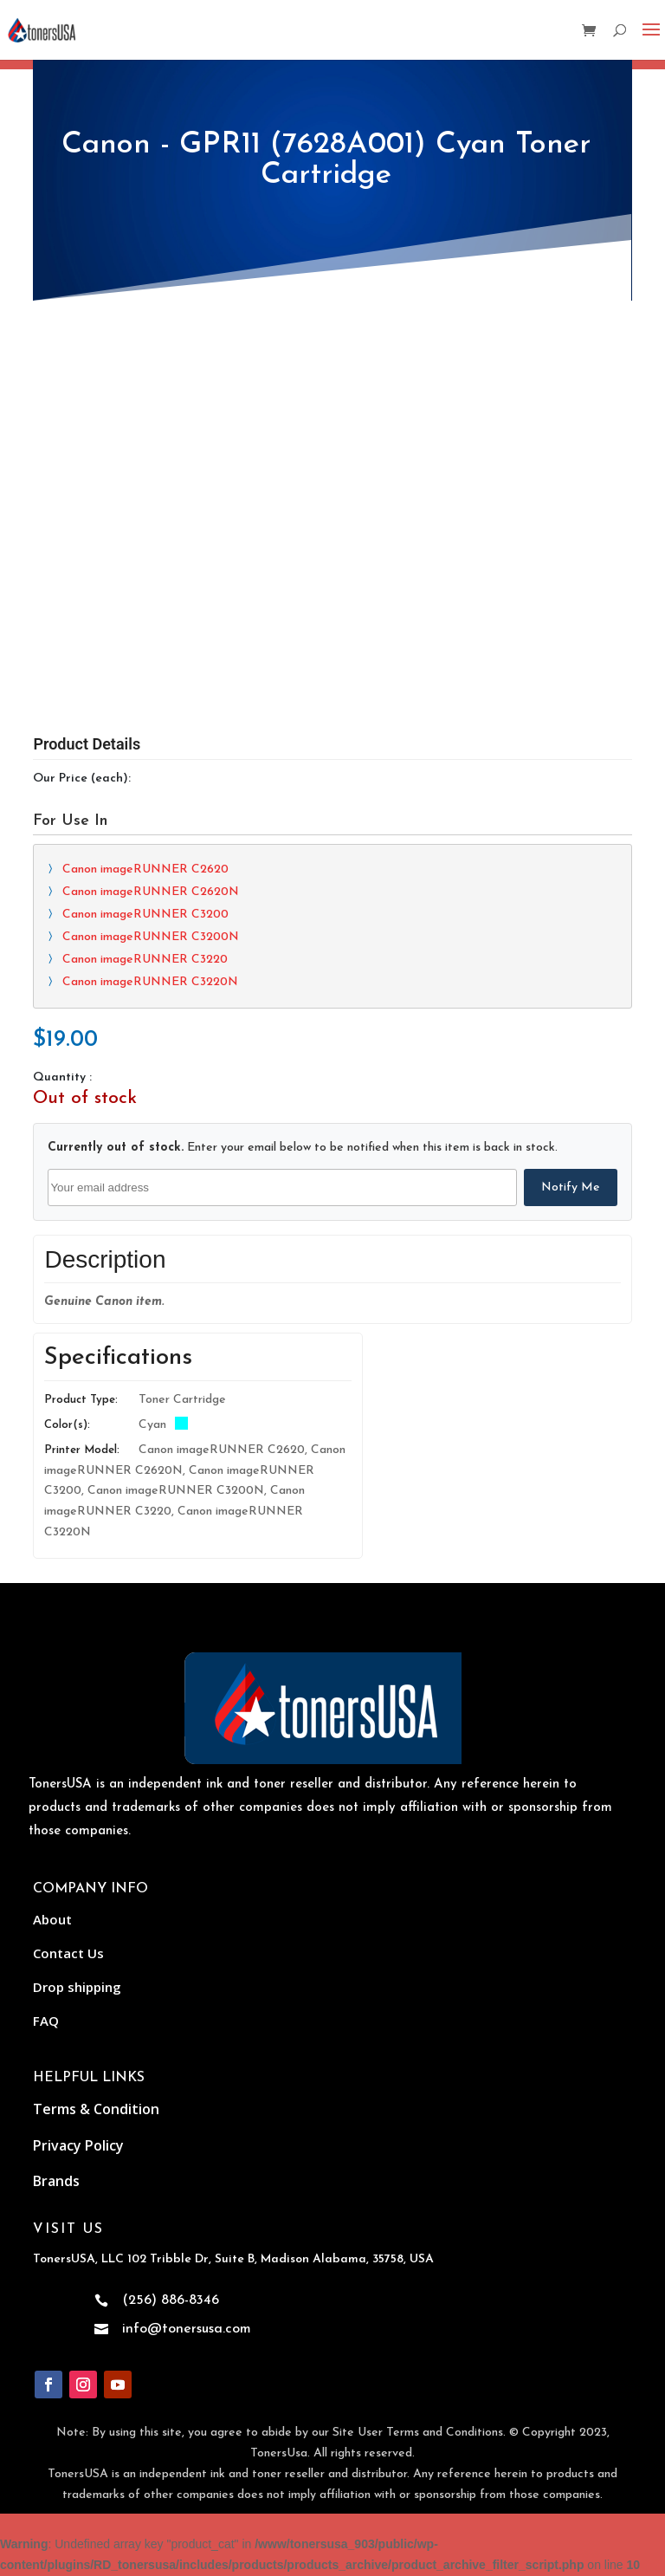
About (52, 1919)
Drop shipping (77, 1986)
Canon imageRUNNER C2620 (145, 869)
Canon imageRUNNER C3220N (150, 982)
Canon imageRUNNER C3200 (145, 914)
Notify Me (570, 1187)
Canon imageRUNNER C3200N (150, 937)
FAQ (46, 2020)
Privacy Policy (78, 2145)
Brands (56, 2180)
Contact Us (68, 1953)
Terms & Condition (96, 2109)
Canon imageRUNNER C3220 (145, 959)
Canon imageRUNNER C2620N (150, 892)
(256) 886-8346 (170, 2300)
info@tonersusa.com (186, 2329)
